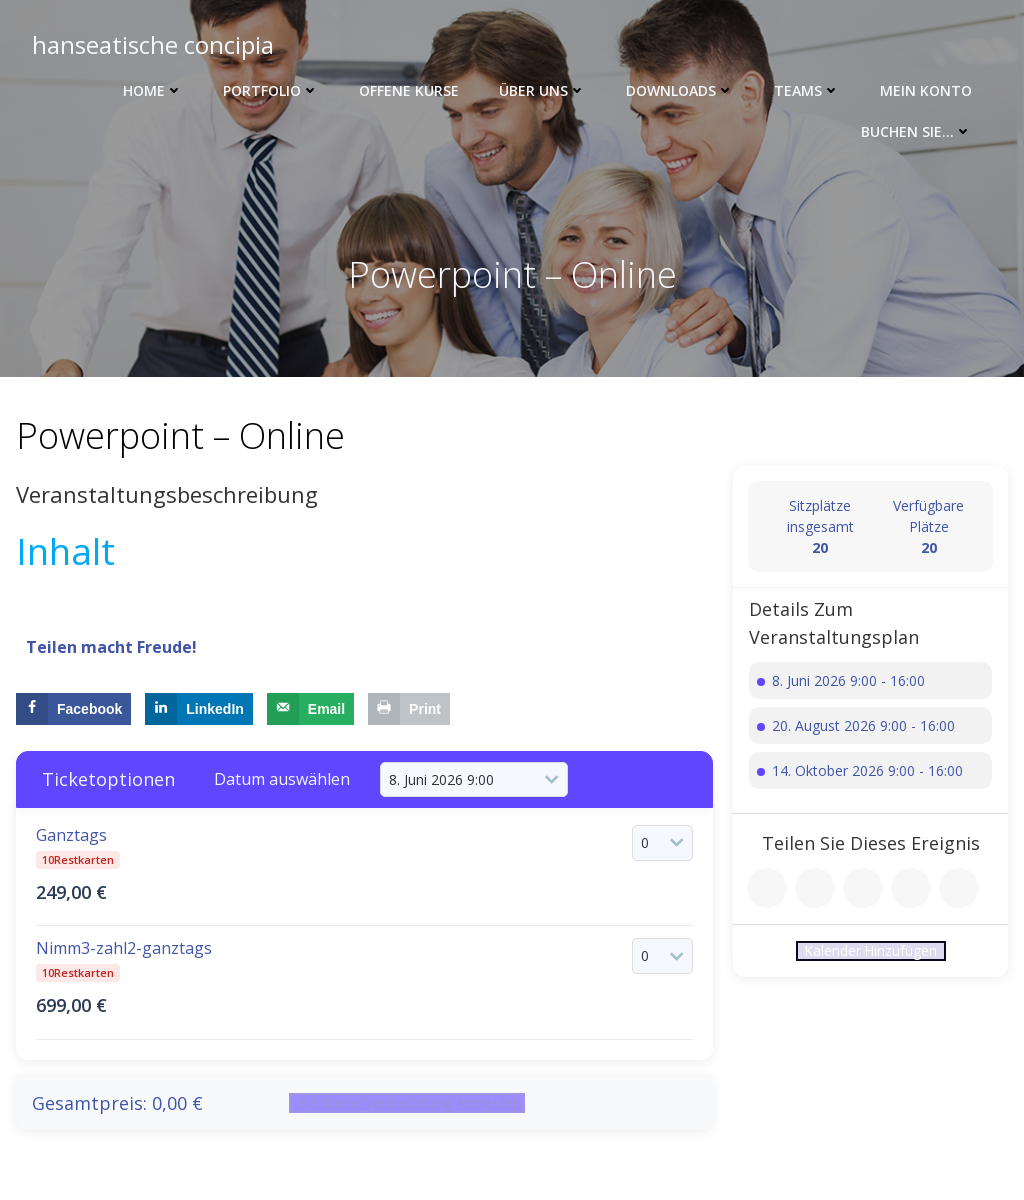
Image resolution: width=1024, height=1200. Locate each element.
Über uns (542, 90)
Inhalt (65, 551)
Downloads (680, 90)
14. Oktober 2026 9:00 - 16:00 (867, 770)
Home (153, 90)
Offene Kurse (409, 90)
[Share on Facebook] (73, 709)
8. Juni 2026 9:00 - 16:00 (848, 680)
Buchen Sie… (916, 131)
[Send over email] (310, 709)
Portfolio (271, 90)
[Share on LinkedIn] (199, 709)
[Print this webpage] (409, 709)
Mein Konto (926, 90)
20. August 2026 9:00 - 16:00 (863, 725)
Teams (807, 90)
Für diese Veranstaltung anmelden (423, 1110)
